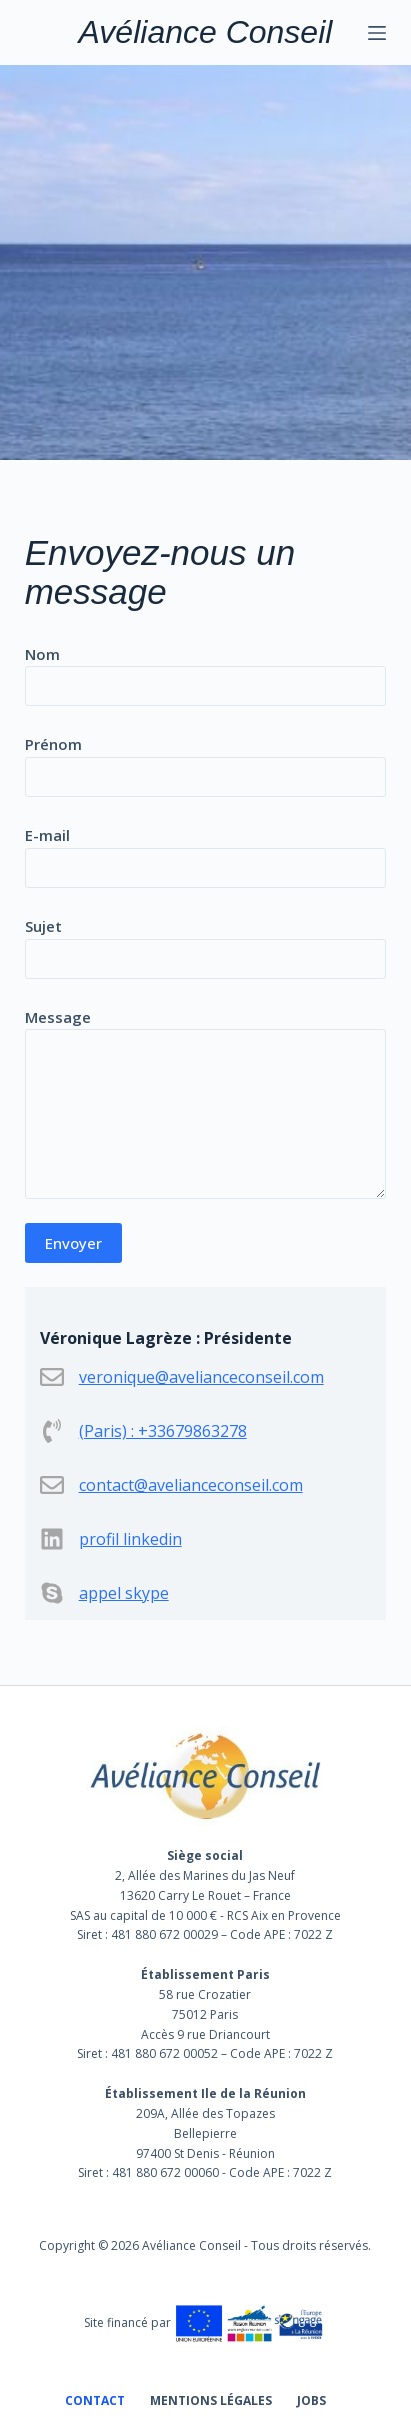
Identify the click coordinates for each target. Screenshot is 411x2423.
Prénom (206, 760)
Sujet (206, 942)
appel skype (124, 1593)
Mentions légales (211, 2401)
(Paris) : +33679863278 (163, 1431)
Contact (95, 2401)
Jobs (311, 2401)
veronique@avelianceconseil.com (201, 1377)
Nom (206, 670)
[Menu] (377, 33)
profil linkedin (130, 1539)
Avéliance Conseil (206, 32)
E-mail (206, 851)
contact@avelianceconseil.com (191, 1485)
